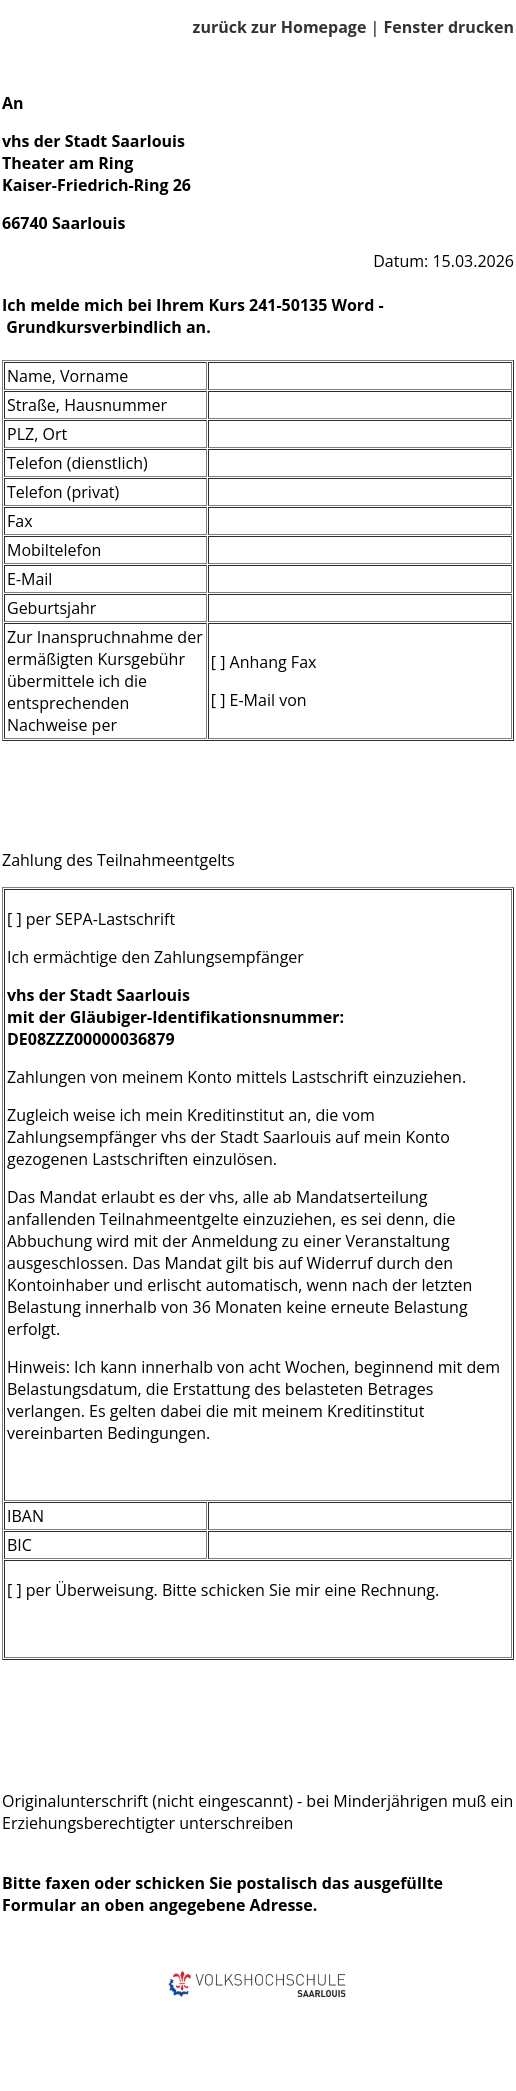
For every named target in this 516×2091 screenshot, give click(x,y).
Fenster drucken (448, 27)
